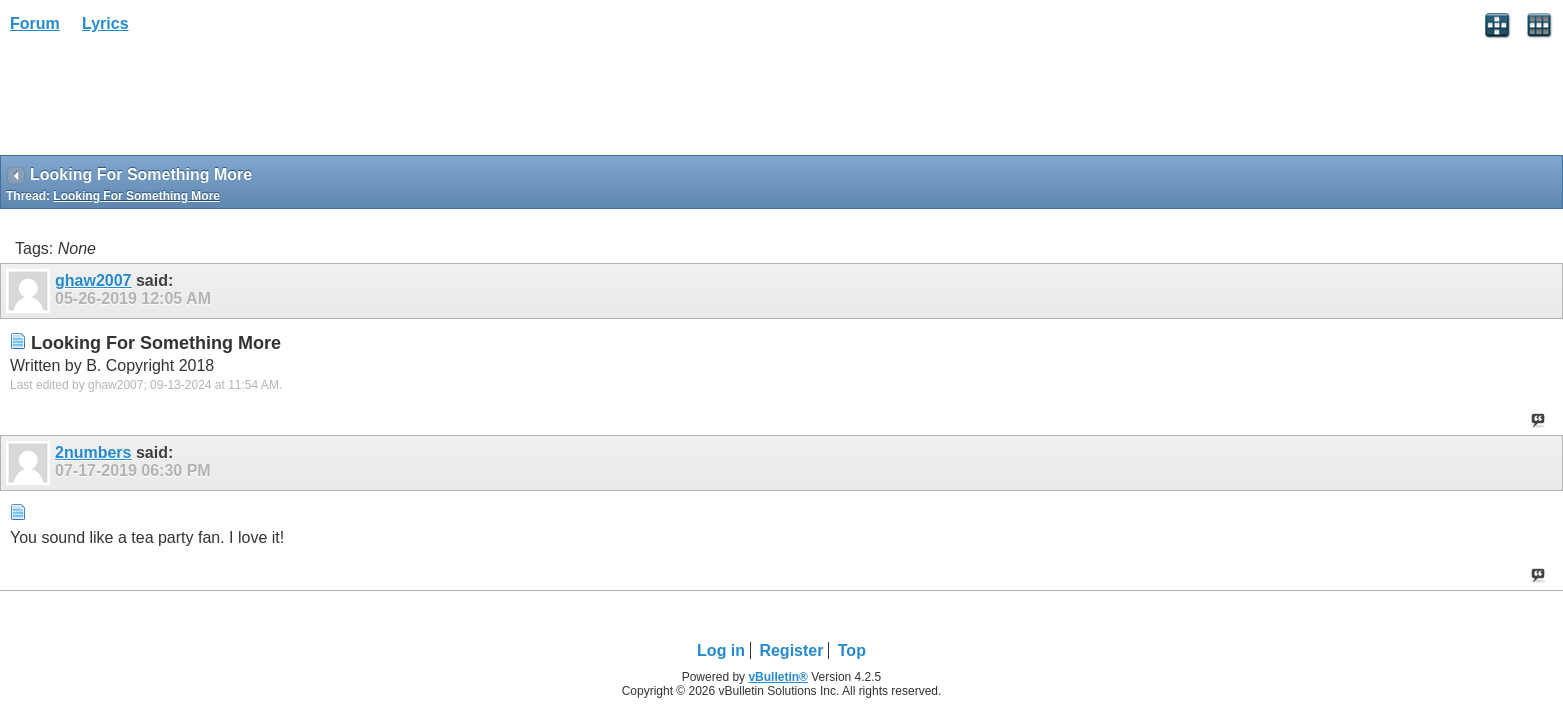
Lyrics (105, 23)
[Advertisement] (160, 101)
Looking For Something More (136, 196)
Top (852, 650)
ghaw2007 (93, 280)
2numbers (93, 452)
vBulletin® (778, 677)
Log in (721, 650)
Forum (35, 23)
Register (791, 650)
